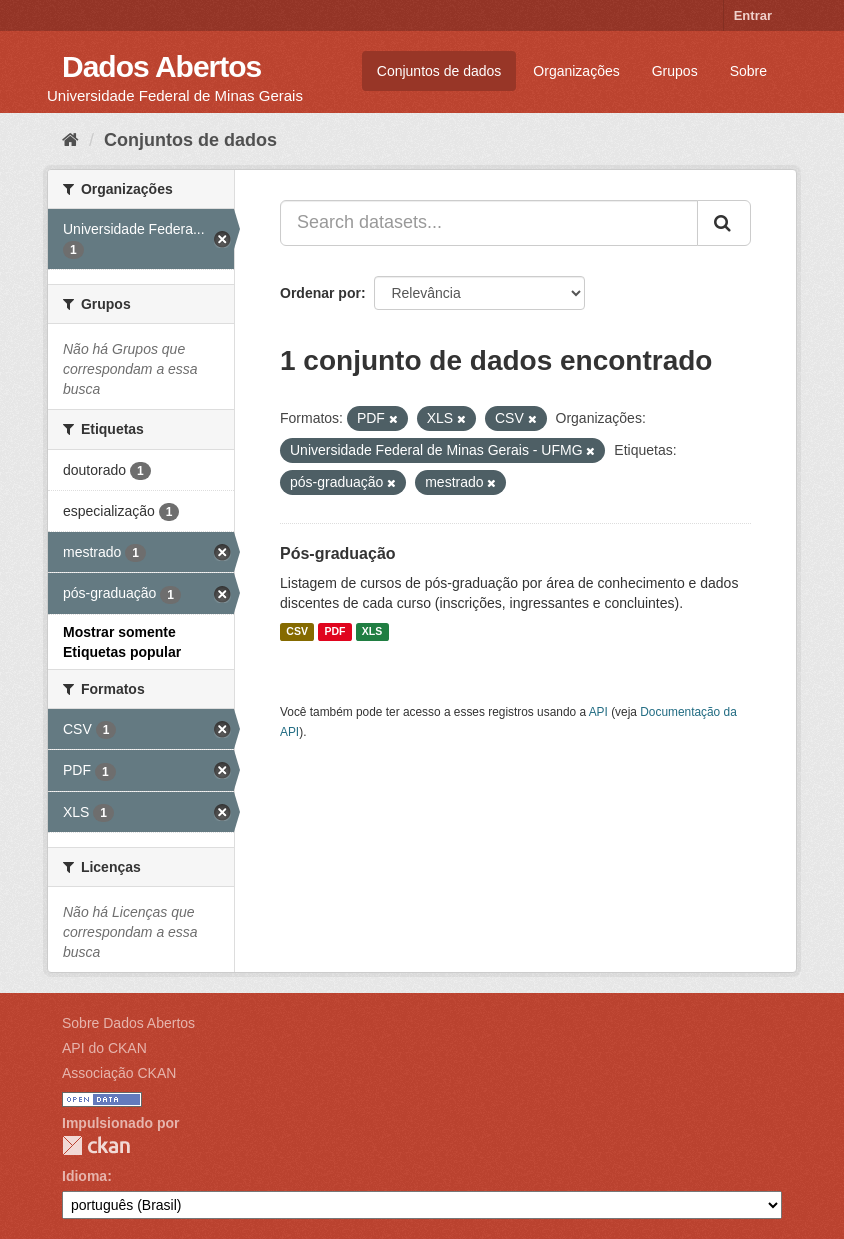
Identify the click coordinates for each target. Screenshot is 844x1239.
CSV (297, 632)
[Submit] (724, 223)
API (598, 712)
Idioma (84, 1176)
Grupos (675, 71)
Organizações (576, 71)
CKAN (96, 1145)
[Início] (70, 140)
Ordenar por (320, 293)
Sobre (748, 71)
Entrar (753, 15)
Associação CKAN (119, 1073)
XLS (372, 632)
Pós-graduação (338, 553)
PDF (334, 632)
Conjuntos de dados (439, 71)
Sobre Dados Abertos (128, 1023)
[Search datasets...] (489, 223)
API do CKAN (104, 1048)
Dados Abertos (161, 66)
